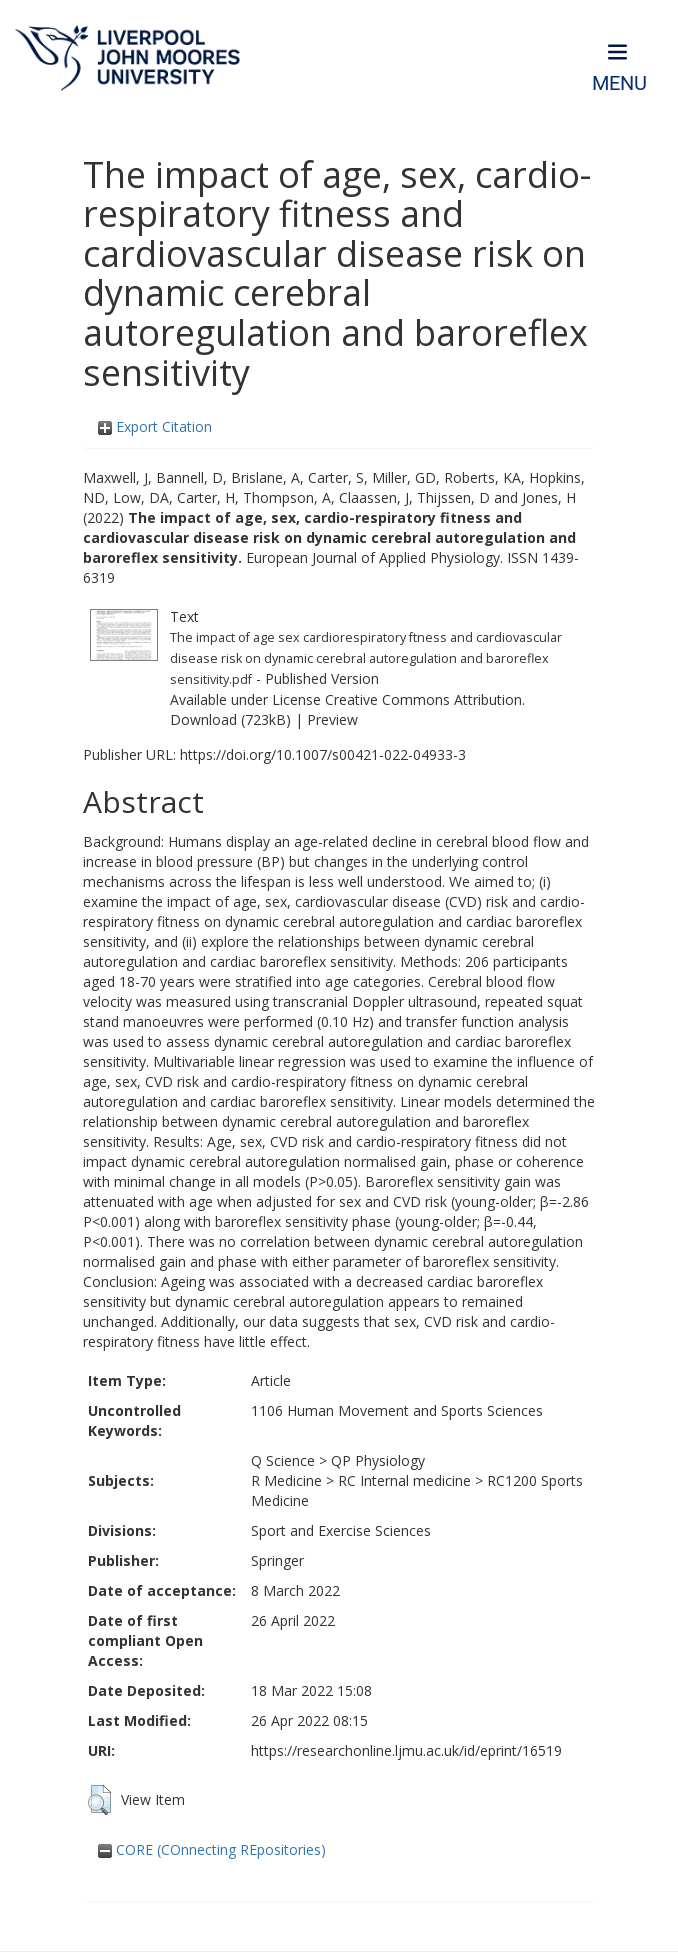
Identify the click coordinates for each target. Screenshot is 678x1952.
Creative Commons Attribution (423, 699)
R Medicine (286, 1480)
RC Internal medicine (404, 1480)
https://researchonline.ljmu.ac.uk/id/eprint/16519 (406, 1750)
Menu (619, 83)
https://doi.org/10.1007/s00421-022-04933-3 (323, 754)
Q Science (283, 1460)
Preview (332, 719)
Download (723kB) (230, 719)
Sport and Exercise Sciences (341, 1530)
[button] (99, 1800)
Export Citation (155, 426)
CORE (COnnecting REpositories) (212, 1849)
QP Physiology (378, 1460)
